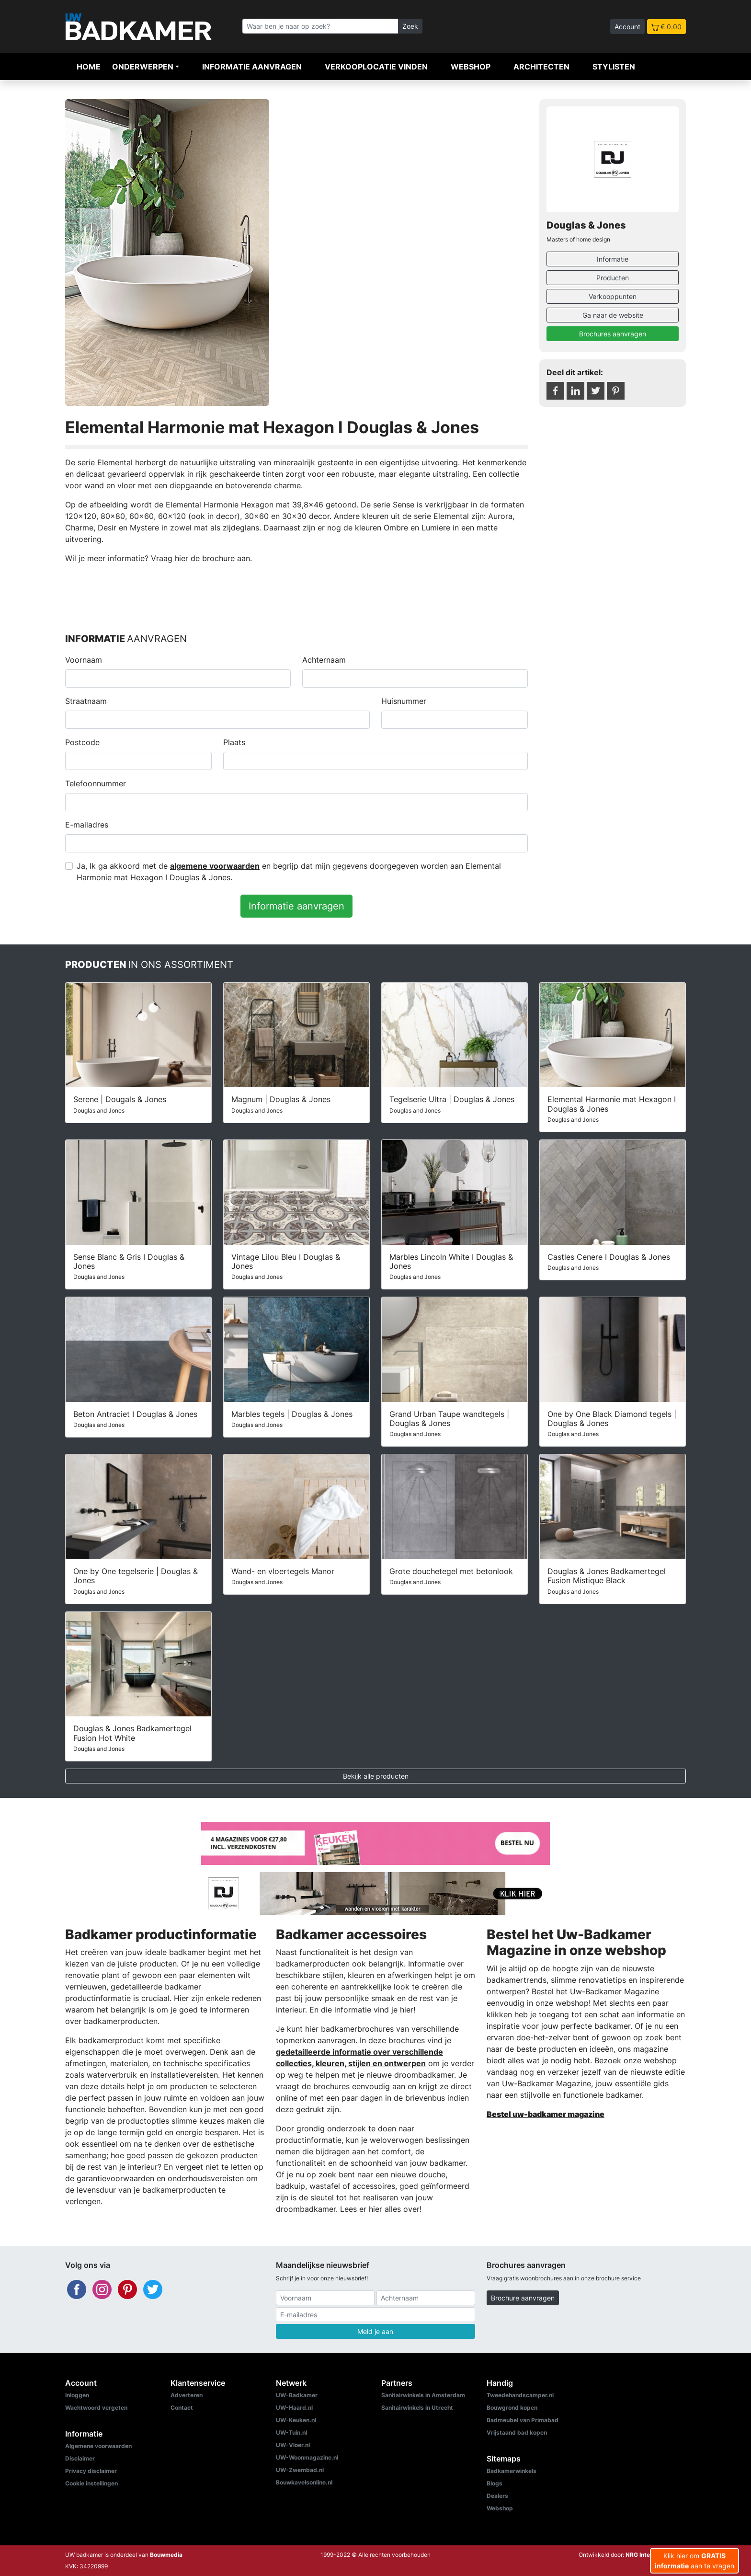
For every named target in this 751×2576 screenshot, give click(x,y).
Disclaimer (80, 2458)
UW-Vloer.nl (293, 2445)
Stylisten (613, 66)
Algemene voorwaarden (98, 2446)
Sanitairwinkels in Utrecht (417, 2407)
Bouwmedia (166, 2554)
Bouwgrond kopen (512, 2407)
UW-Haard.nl (294, 2407)
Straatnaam (86, 701)
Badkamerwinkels (511, 2470)
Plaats (234, 742)
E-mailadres (86, 824)
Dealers (497, 2495)
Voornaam (83, 660)
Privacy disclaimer (91, 2470)
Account (627, 27)
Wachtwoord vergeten (96, 2407)
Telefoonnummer (95, 783)
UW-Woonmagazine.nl (307, 2457)
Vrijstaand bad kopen (517, 2432)
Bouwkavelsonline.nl (304, 2482)
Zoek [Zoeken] (410, 26)
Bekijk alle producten (376, 1776)
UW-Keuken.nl (296, 2420)
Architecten (541, 66)
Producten (612, 278)
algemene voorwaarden (215, 866)
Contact (182, 2407)
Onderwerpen (142, 66)
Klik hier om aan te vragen (694, 2561)
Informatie (612, 259)
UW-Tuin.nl (291, 2432)
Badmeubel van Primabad (522, 2420)
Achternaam (324, 660)
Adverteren (187, 2395)
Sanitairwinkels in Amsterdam (423, 2395)
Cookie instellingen (91, 2483)
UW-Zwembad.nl (300, 2469)
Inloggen (77, 2395)
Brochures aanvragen (612, 334)
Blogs (494, 2483)
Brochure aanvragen (523, 2298)
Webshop (470, 66)
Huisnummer (403, 701)
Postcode (82, 742)
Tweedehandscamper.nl (520, 2395)
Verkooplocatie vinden (376, 66)
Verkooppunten (613, 296)
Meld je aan (375, 2331)
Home (89, 66)
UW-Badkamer (297, 2395)
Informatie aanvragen (252, 66)
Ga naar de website (612, 315)
